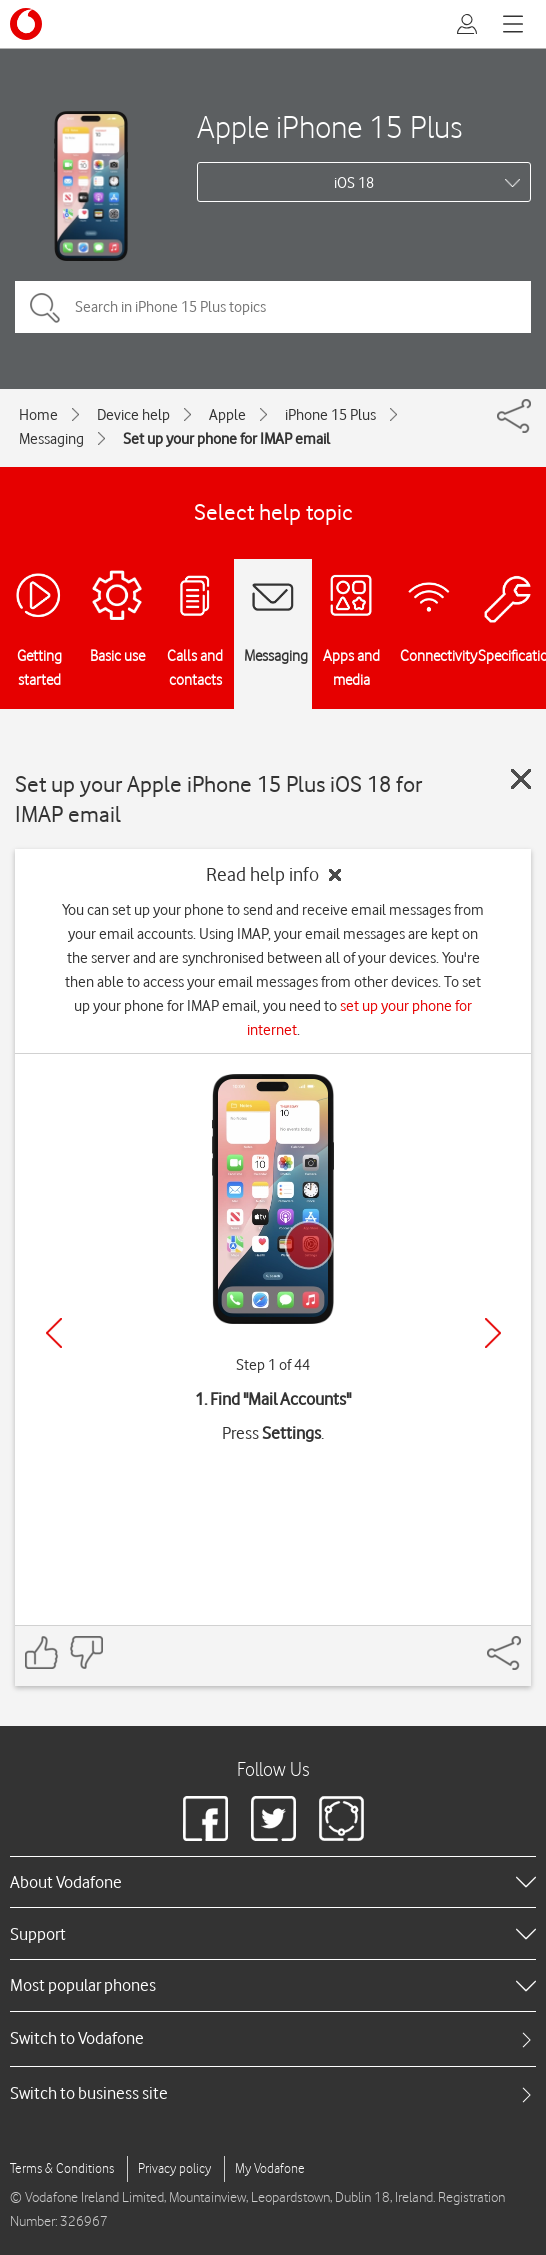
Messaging (51, 439)
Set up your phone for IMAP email (226, 439)
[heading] (273, 1882)
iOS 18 (354, 183)
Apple (227, 415)
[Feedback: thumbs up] (42, 1652)
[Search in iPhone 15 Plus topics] (273, 307)
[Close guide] (521, 779)
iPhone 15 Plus (330, 415)
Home (38, 415)
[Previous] (54, 1333)
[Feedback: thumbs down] (86, 1652)
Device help (133, 415)
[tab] (273, 2038)
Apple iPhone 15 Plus (329, 126)
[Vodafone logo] (26, 24)
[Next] (493, 1333)
